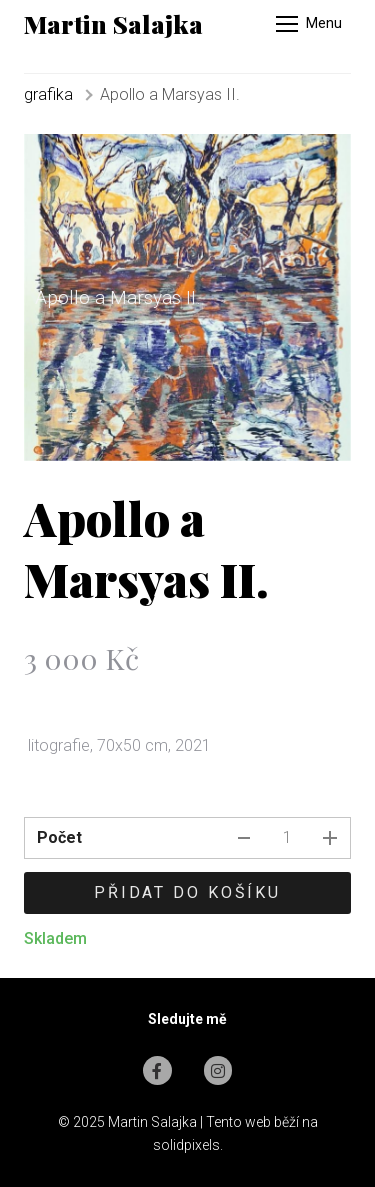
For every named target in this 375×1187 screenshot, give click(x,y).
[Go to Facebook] (157, 1070)
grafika (48, 94)
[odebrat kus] (244, 838)
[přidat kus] (330, 838)
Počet (59, 837)
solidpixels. (188, 1145)
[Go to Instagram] (218, 1070)
